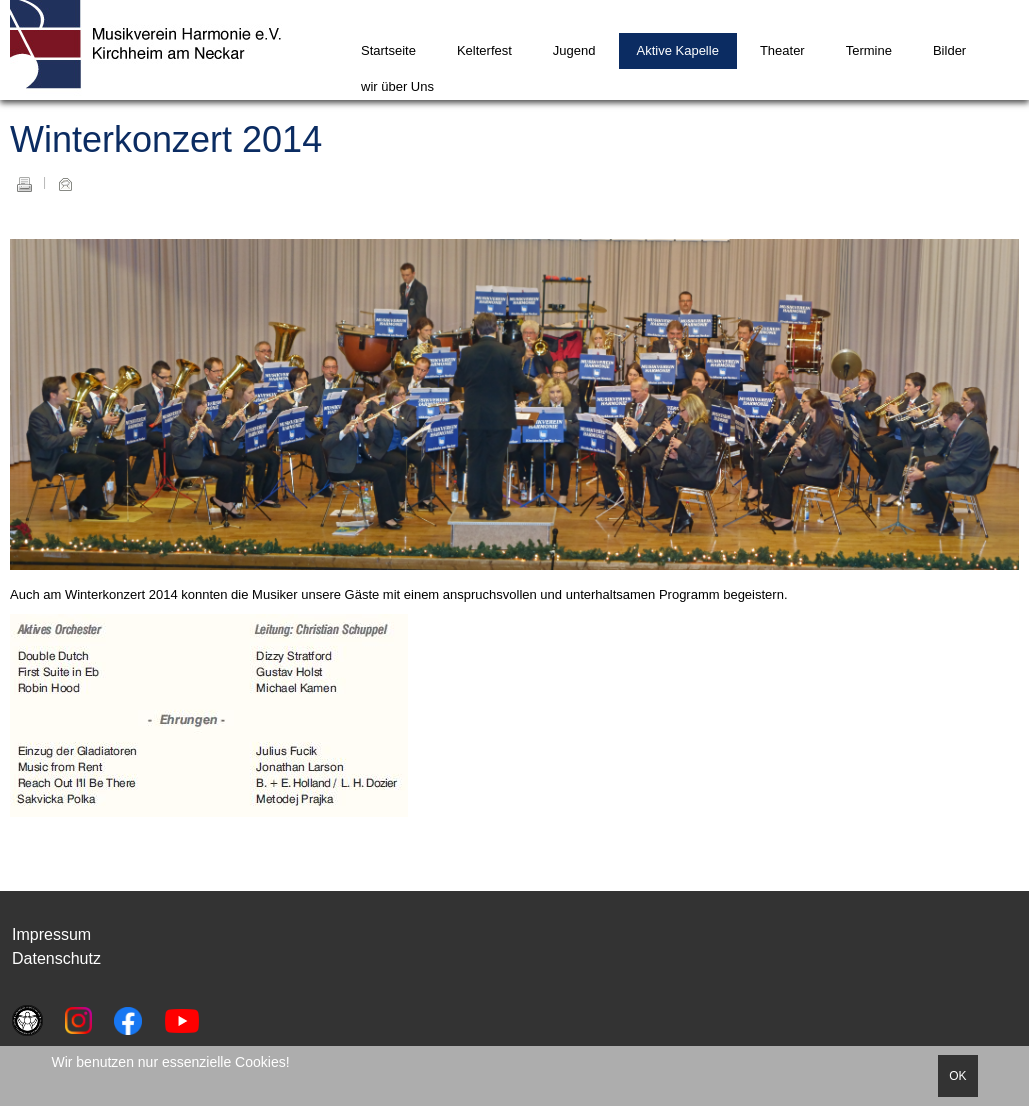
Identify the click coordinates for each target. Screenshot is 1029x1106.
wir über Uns (397, 86)
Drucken (24, 184)
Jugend (574, 50)
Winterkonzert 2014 (166, 139)
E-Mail (65, 184)
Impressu (45, 934)
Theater (782, 50)
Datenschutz (56, 958)
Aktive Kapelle (678, 50)
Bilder (949, 50)
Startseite (388, 50)
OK (957, 1076)
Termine (869, 50)
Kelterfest (484, 50)
